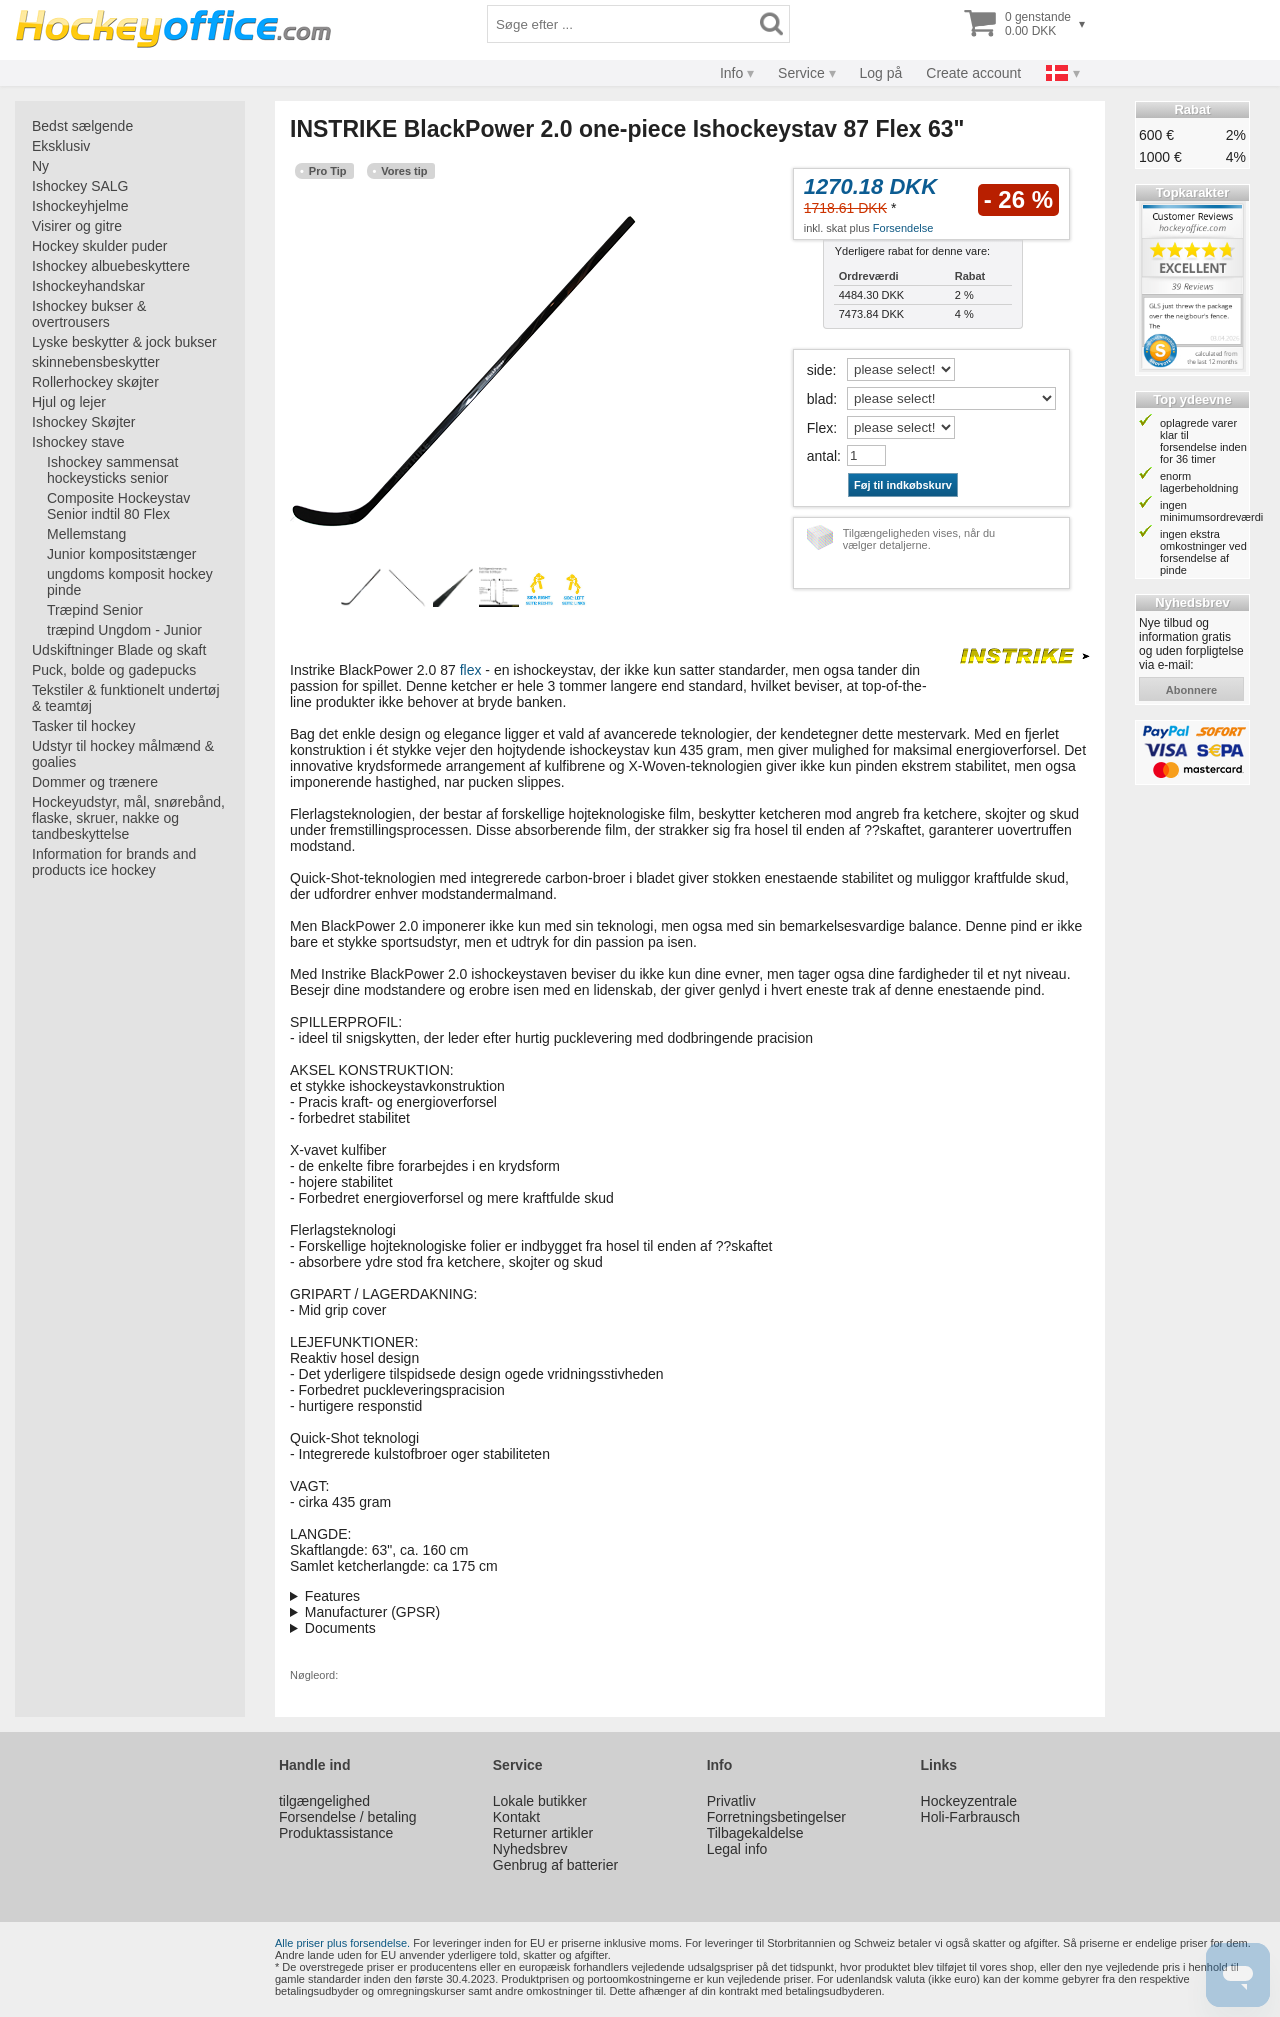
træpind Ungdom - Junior (124, 630)
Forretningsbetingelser (776, 1817)
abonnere (1191, 690)
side (820, 370)
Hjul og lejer (69, 402)
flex (471, 670)
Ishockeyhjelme (80, 206)
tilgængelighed (324, 1801)
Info (731, 73)
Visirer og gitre (77, 226)
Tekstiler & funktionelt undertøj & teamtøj (126, 698)
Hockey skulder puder (99, 246)
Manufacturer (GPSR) (372, 1612)
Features (332, 1596)
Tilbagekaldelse (755, 1833)
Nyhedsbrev (530, 1849)
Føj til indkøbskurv (903, 485)
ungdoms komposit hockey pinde (130, 582)
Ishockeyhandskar (88, 286)
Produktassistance (336, 1833)
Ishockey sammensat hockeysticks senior (113, 470)
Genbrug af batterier (555, 1865)
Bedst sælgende (82, 126)
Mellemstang (86, 534)
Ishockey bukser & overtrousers (89, 314)
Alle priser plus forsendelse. (342, 1943)
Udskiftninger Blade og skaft (119, 650)
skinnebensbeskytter (96, 362)
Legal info (737, 1849)
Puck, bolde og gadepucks (114, 670)
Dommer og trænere (95, 782)
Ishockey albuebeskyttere (111, 266)
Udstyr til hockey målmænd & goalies (123, 754)
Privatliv (731, 1801)
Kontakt (516, 1817)
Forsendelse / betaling (348, 1817)
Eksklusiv (61, 146)
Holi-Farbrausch (971, 1817)
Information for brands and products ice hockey (114, 862)
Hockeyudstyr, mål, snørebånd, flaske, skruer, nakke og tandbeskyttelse (128, 818)
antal (822, 456)
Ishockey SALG (80, 186)
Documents (340, 1628)
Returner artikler (543, 1833)
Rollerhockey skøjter (95, 382)
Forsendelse (903, 228)
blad (820, 399)
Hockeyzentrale (969, 1801)
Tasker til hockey (83, 726)
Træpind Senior (95, 610)
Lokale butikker (540, 1801)
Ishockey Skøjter (83, 422)
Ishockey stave (78, 442)
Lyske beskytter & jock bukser (124, 342)
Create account (973, 73)
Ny (40, 166)
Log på (881, 73)
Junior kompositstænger (121, 554)
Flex (820, 428)
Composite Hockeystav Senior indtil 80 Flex (118, 506)
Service (801, 73)
